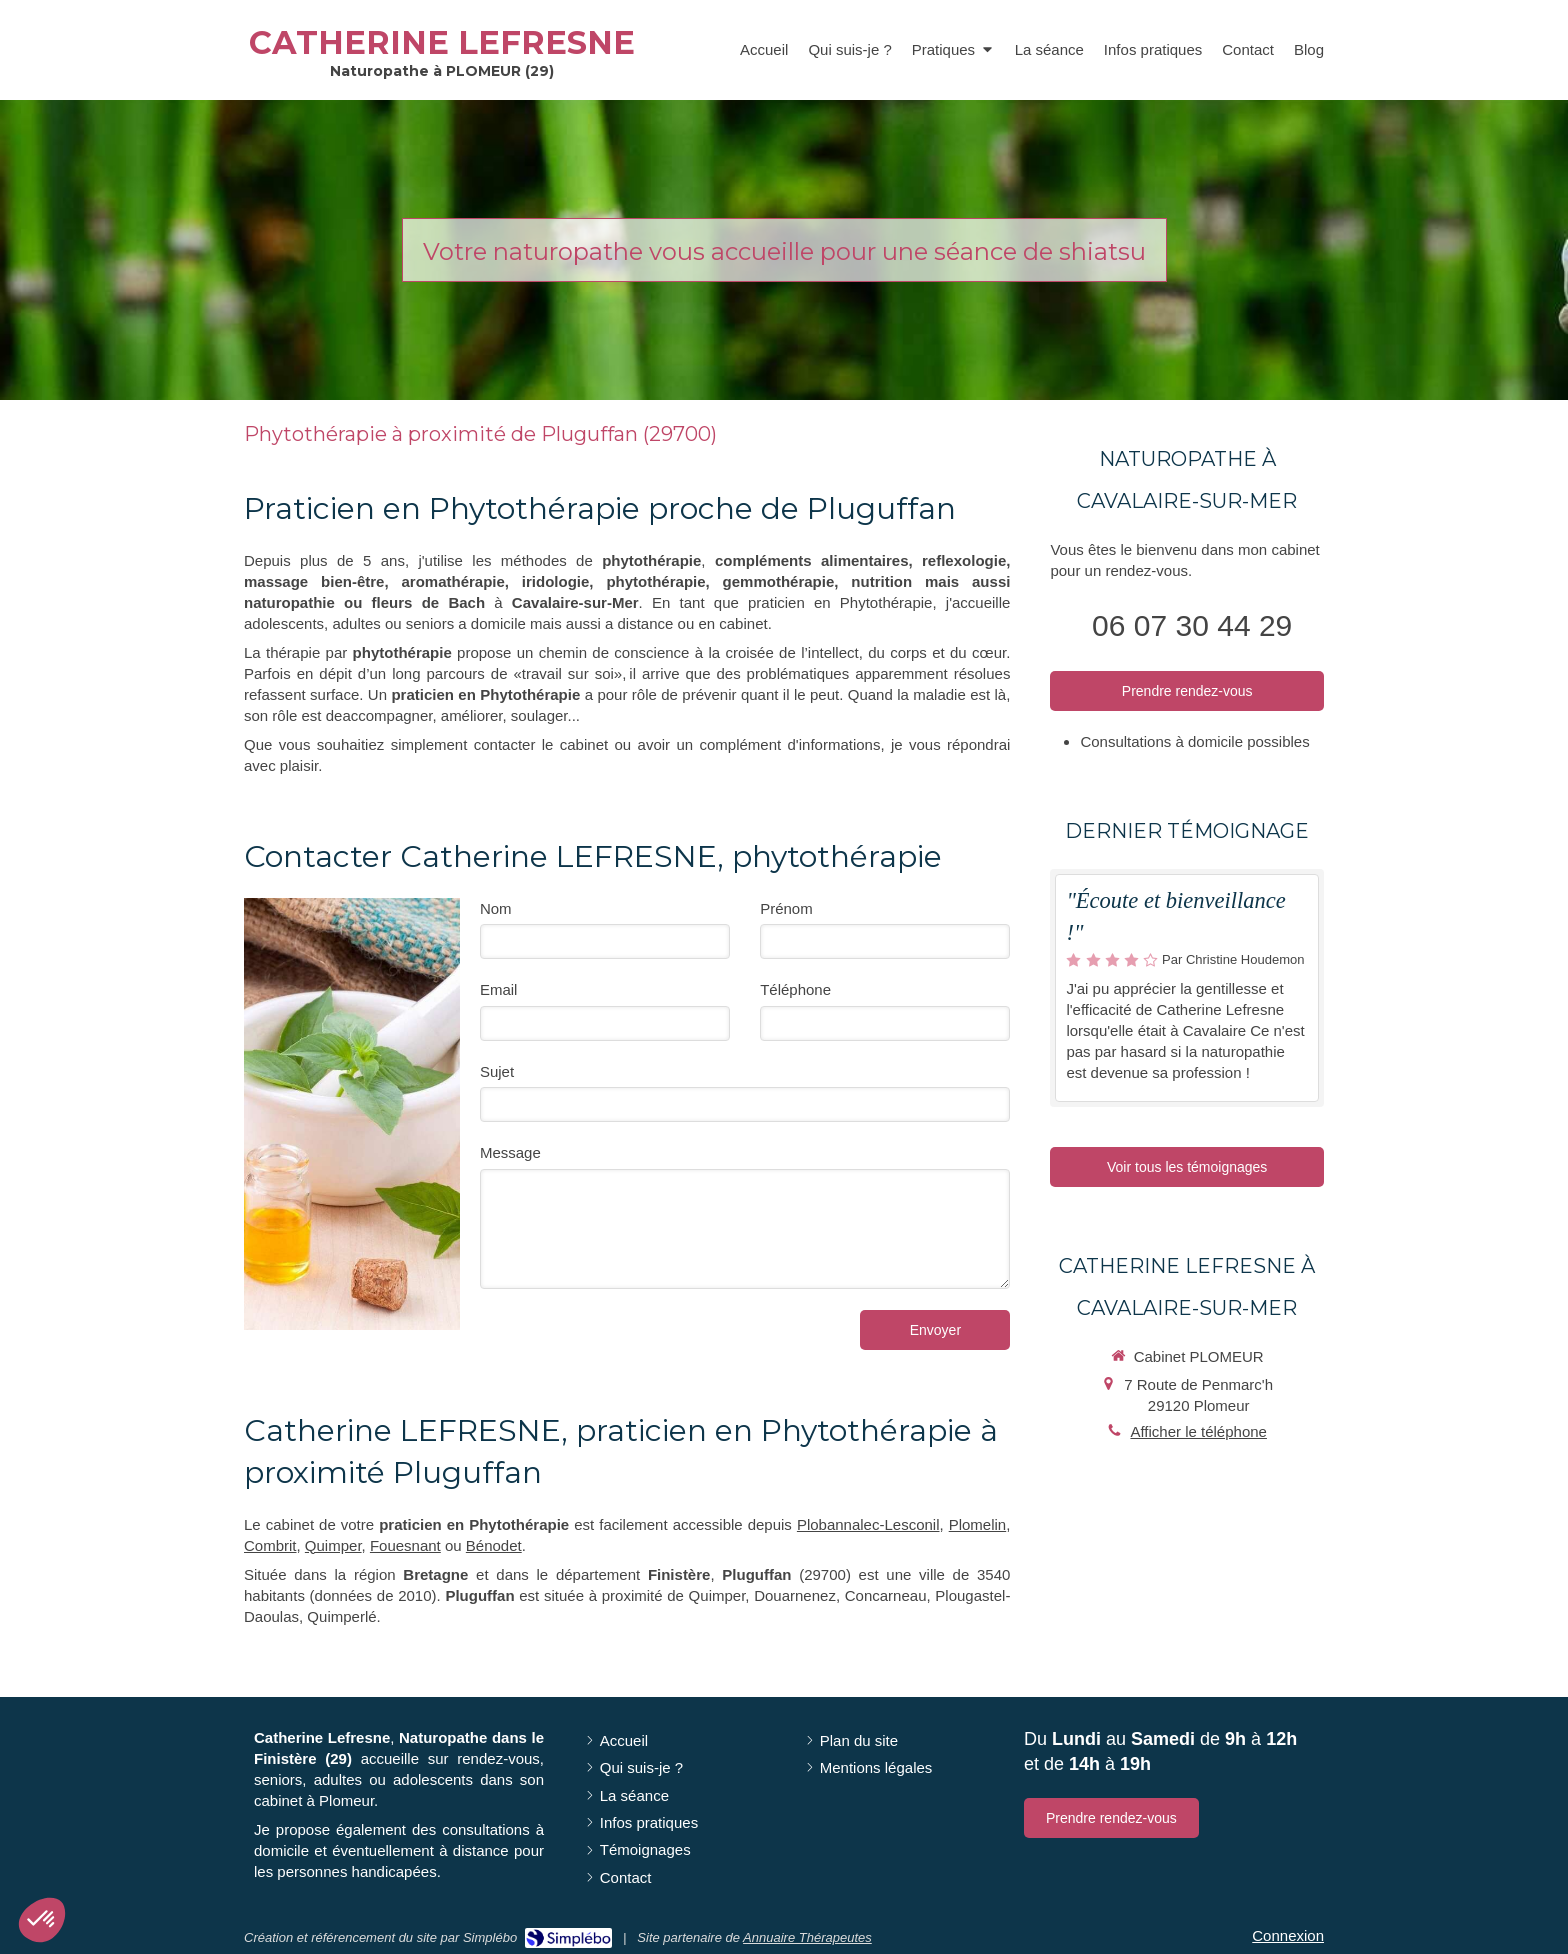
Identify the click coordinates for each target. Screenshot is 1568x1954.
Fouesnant (405, 1545)
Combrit (270, 1545)
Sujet (497, 1071)
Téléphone (795, 989)
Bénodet (494, 1545)
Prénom (786, 908)
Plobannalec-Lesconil (868, 1524)
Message (510, 1152)
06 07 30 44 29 (1192, 625)
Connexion (1288, 1935)
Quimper (333, 1545)
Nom (496, 908)
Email (499, 989)
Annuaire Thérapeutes (807, 1937)
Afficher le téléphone (1198, 1431)
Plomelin (978, 1524)
